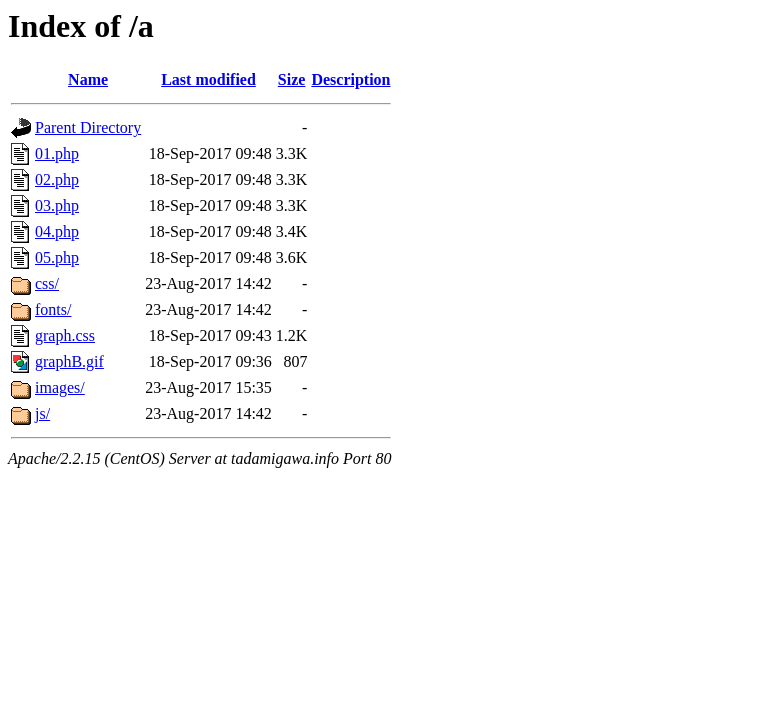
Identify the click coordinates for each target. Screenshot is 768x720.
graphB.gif (69, 361)
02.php (57, 179)
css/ (47, 283)
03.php (57, 205)
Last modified (208, 79)
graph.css (65, 335)
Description (350, 79)
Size (292, 79)
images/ (60, 387)
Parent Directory (88, 127)
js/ (42, 413)
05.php (57, 257)
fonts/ (53, 309)
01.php (57, 153)
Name (88, 79)
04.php (57, 231)
